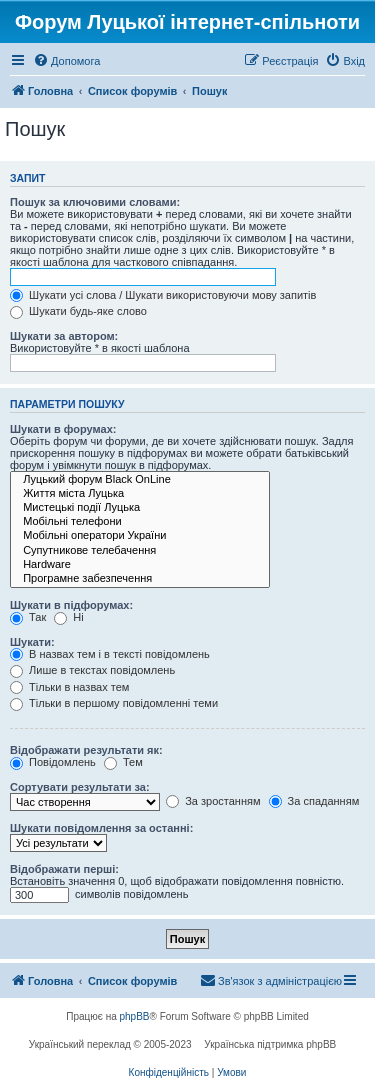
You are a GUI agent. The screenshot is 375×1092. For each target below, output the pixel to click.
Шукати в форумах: (63, 429)
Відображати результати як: (86, 750)
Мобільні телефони (140, 522)
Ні (68, 617)
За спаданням (314, 801)
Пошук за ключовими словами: (95, 202)
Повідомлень (53, 762)
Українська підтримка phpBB (270, 1044)
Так (28, 617)
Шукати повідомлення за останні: (101, 828)
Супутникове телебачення (140, 551)
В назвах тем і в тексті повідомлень (110, 654)
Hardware (140, 565)
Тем (123, 762)
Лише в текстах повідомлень (92, 670)
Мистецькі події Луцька (140, 508)
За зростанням (213, 801)
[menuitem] (66, 61)
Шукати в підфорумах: (71, 605)
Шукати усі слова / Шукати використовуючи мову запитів (163, 295)
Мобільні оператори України (140, 536)
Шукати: (32, 642)
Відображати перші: (64, 869)
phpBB (135, 1016)
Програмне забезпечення (140, 579)
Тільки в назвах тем (69, 687)
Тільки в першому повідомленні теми (114, 703)
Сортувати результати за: (80, 787)
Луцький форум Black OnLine (140, 480)
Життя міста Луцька (140, 494)
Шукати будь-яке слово (78, 311)
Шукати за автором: (64, 336)
